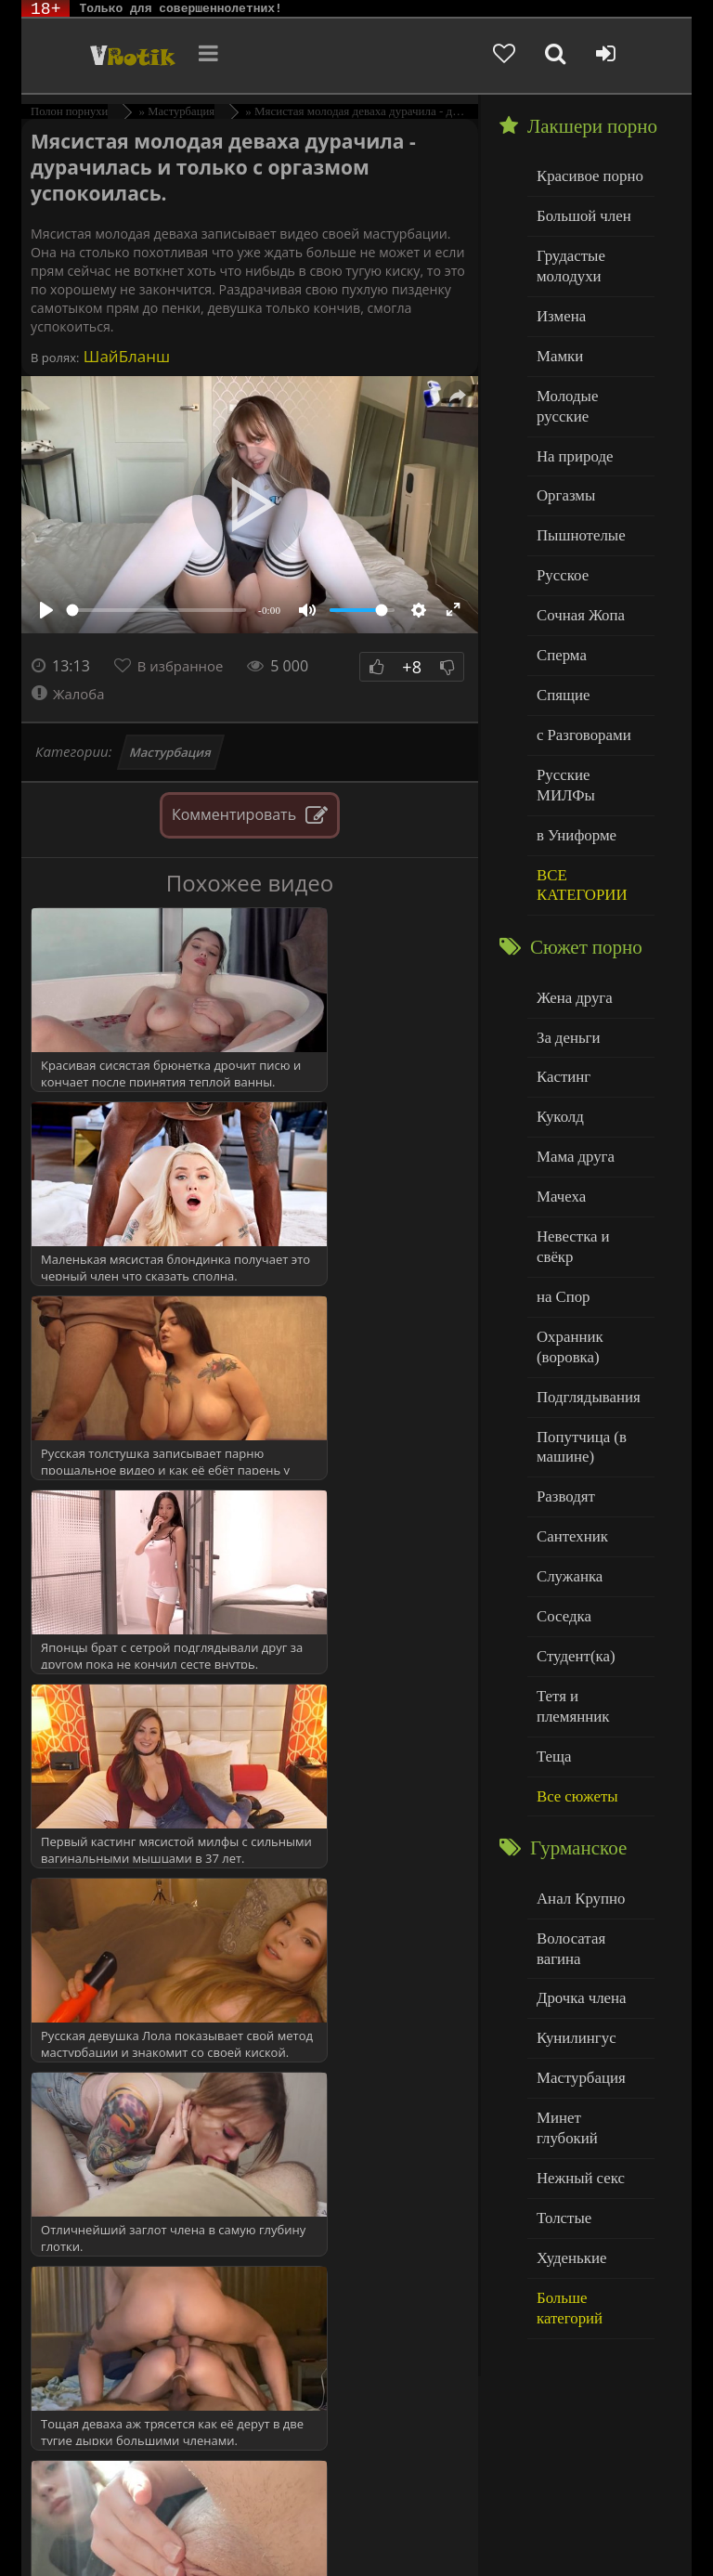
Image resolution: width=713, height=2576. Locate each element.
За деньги (565, 951)
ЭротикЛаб (69, 2513)
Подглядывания (583, 1270)
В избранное (185, 666)
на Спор (561, 1177)
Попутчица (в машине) (577, 1317)
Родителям (164, 2527)
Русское (560, 532)
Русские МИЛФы (588, 720)
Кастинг (561, 988)
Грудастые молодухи (567, 259)
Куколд (557, 1027)
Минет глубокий (585, 1914)
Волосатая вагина (589, 1764)
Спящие (560, 645)
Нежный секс (576, 1952)
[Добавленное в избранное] (532, 56)
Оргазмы (563, 456)
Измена (558, 306)
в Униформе (572, 757)
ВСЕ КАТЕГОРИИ (577, 804)
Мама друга (571, 1064)
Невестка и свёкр (588, 1139)
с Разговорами (579, 682)
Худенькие (568, 2028)
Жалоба (70, 693)
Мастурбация (171, 752)
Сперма (559, 607)
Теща (552, 1589)
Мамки (557, 344)
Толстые (561, 1990)
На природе (571, 419)
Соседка (561, 1476)
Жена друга (570, 913)
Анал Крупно (576, 1727)
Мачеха (558, 1102)
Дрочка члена (576, 1802)
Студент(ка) (571, 1514)
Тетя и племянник (589, 1551)
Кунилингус (572, 1839)
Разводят (563, 1364)
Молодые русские (589, 381)
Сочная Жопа (576, 570)
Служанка (566, 1439)
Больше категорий (590, 2065)
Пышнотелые (576, 494)
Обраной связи (384, 2541)
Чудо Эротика (111, 56)
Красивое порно (584, 175)
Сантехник (569, 1401)
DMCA (375, 2513)
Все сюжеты (573, 1626)
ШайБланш (124, 356)
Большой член (579, 213)
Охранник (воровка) (566, 1223)
